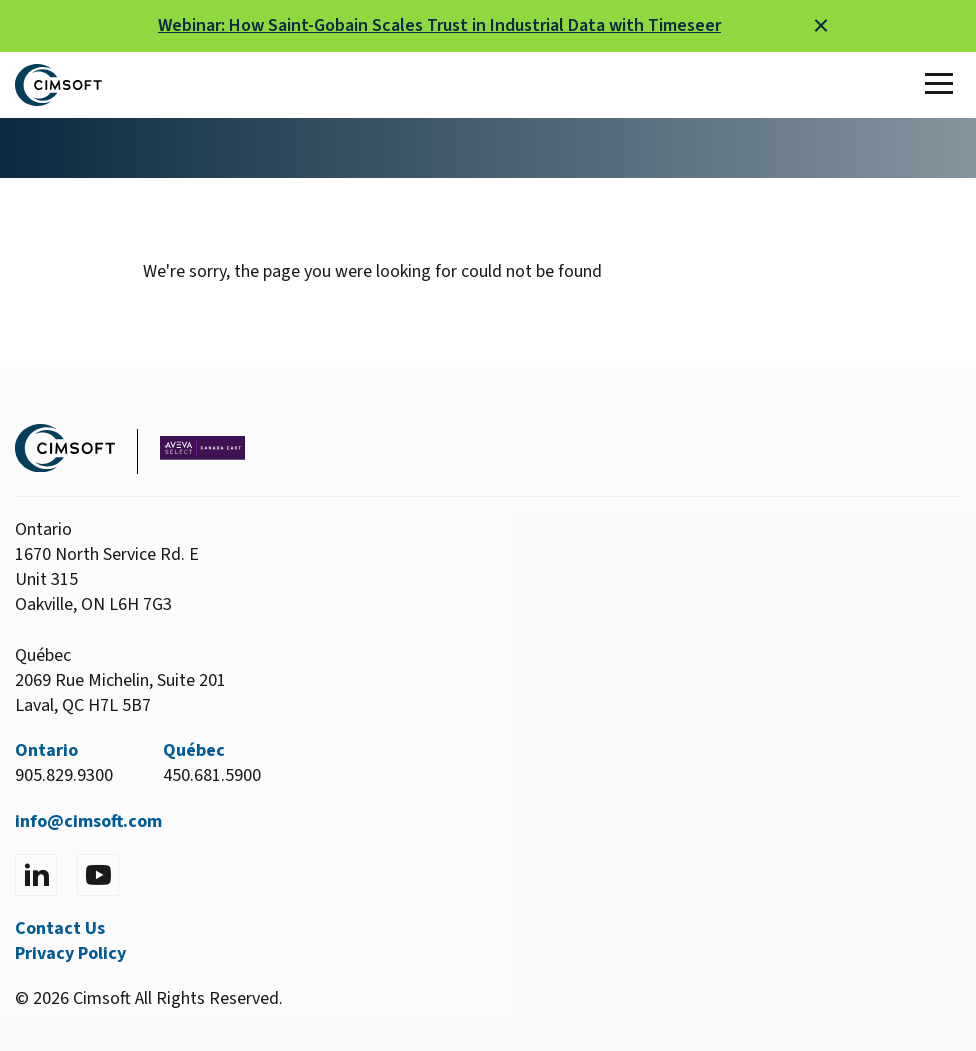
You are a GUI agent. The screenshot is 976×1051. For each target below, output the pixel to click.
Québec (194, 750)
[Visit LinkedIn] (36, 875)
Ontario (46, 750)
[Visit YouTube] (98, 875)
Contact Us (60, 928)
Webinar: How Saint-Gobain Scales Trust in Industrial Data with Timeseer (439, 25)
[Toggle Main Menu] (943, 85)
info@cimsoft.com (88, 821)
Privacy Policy (70, 953)
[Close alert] (821, 26)
